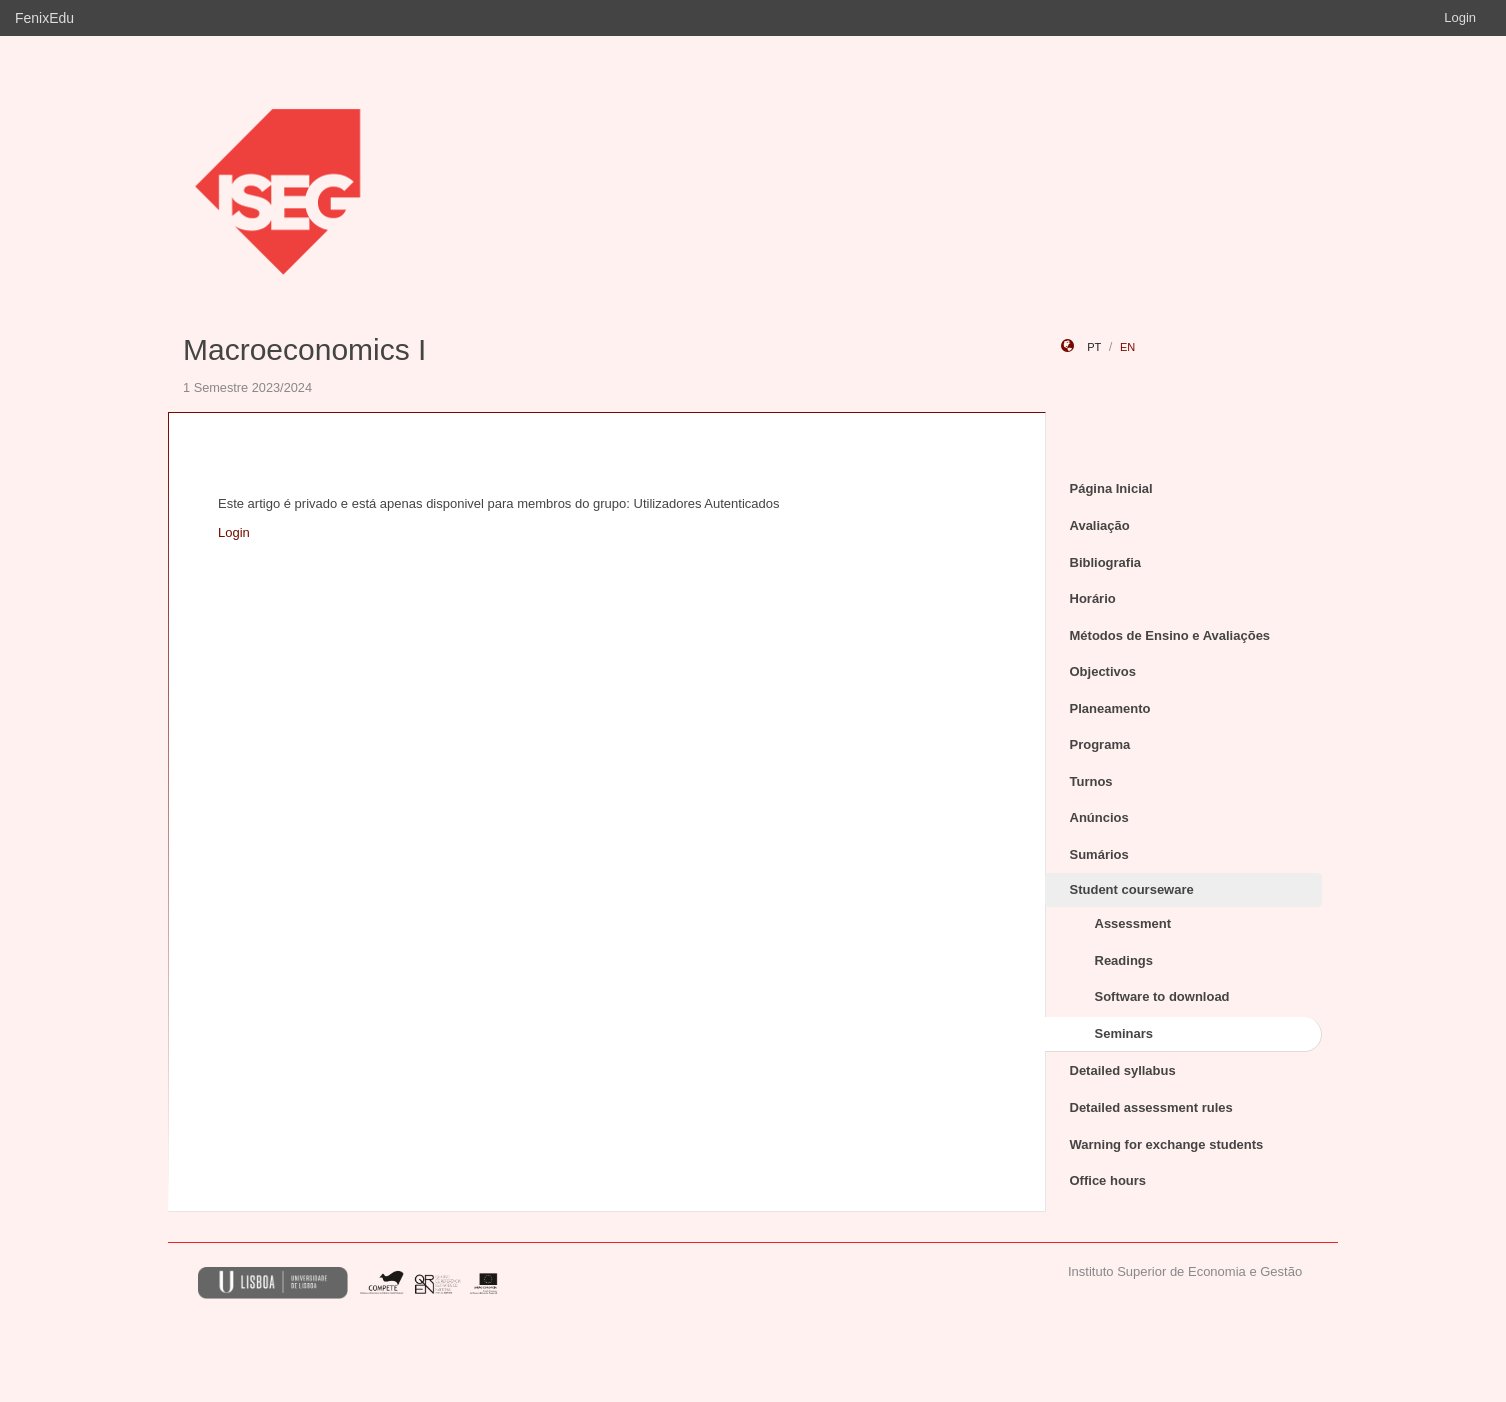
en (1127, 347)
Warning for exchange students (1167, 1144)
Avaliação (1100, 525)
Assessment (1133, 923)
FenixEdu (44, 18)
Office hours (1108, 1180)
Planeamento (1110, 708)
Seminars (1124, 1033)
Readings (1124, 960)
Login (1460, 17)
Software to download (1162, 996)
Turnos (1091, 781)
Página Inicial (1111, 488)
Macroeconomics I (304, 349)
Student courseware (1132, 889)
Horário (1093, 598)
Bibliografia (1106, 562)
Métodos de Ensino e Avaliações (1170, 635)
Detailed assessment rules (1151, 1107)
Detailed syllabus (1123, 1070)
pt (1094, 347)
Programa (1100, 744)
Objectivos (1103, 671)
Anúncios (1099, 817)
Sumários (1099, 854)
